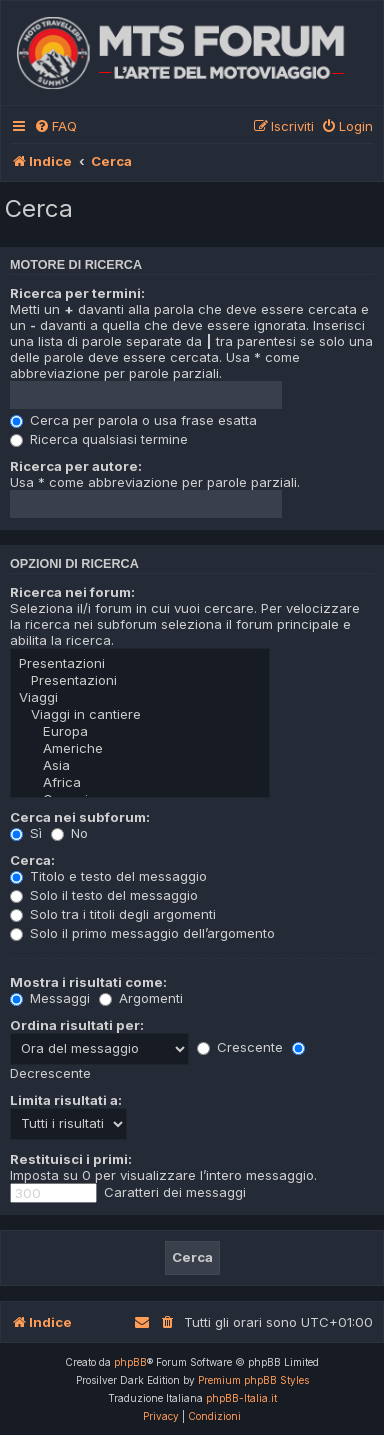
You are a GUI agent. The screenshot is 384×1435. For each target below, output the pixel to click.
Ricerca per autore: (76, 466)
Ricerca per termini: (77, 293)
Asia (140, 765)
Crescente (240, 1047)
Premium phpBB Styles (253, 1380)
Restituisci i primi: (71, 1159)
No (69, 833)
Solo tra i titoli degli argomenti (113, 914)
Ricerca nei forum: (72, 592)
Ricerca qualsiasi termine (99, 439)
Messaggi (50, 998)
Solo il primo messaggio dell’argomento (142, 933)
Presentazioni (140, 663)
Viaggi (140, 697)
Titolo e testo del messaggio (108, 876)
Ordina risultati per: (77, 1025)
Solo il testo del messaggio (104, 895)
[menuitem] (55, 126)
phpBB (130, 1362)
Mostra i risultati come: (88, 982)
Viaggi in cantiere (140, 714)
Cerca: (32, 860)
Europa (140, 731)
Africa (140, 782)
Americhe (140, 748)
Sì (26, 833)
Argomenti (141, 998)
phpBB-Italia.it (241, 1398)
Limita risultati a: (66, 1100)
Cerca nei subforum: (80, 817)
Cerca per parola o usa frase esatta (133, 420)
